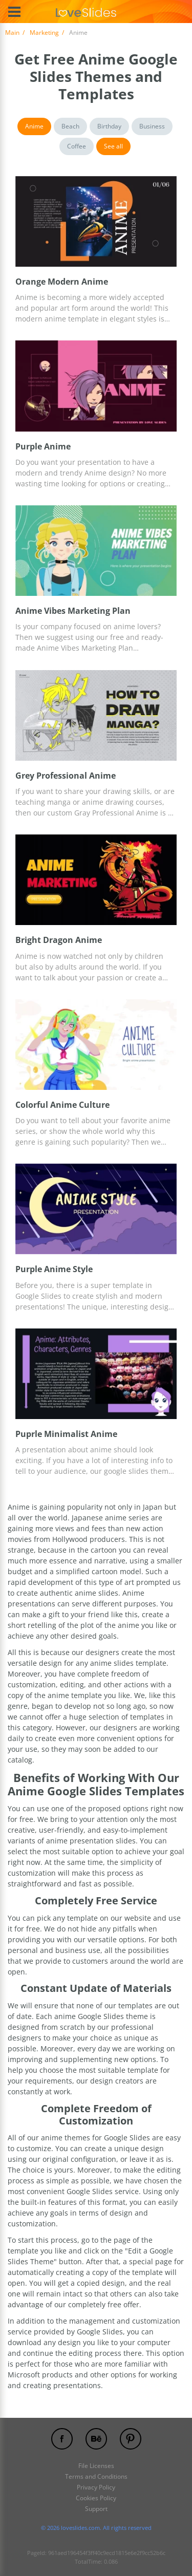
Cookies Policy (96, 2498)
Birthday (109, 126)
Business (152, 126)
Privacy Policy (96, 2487)
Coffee (76, 146)
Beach (70, 126)
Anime (34, 126)
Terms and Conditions (96, 2476)
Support (96, 2508)
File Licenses (96, 2465)
